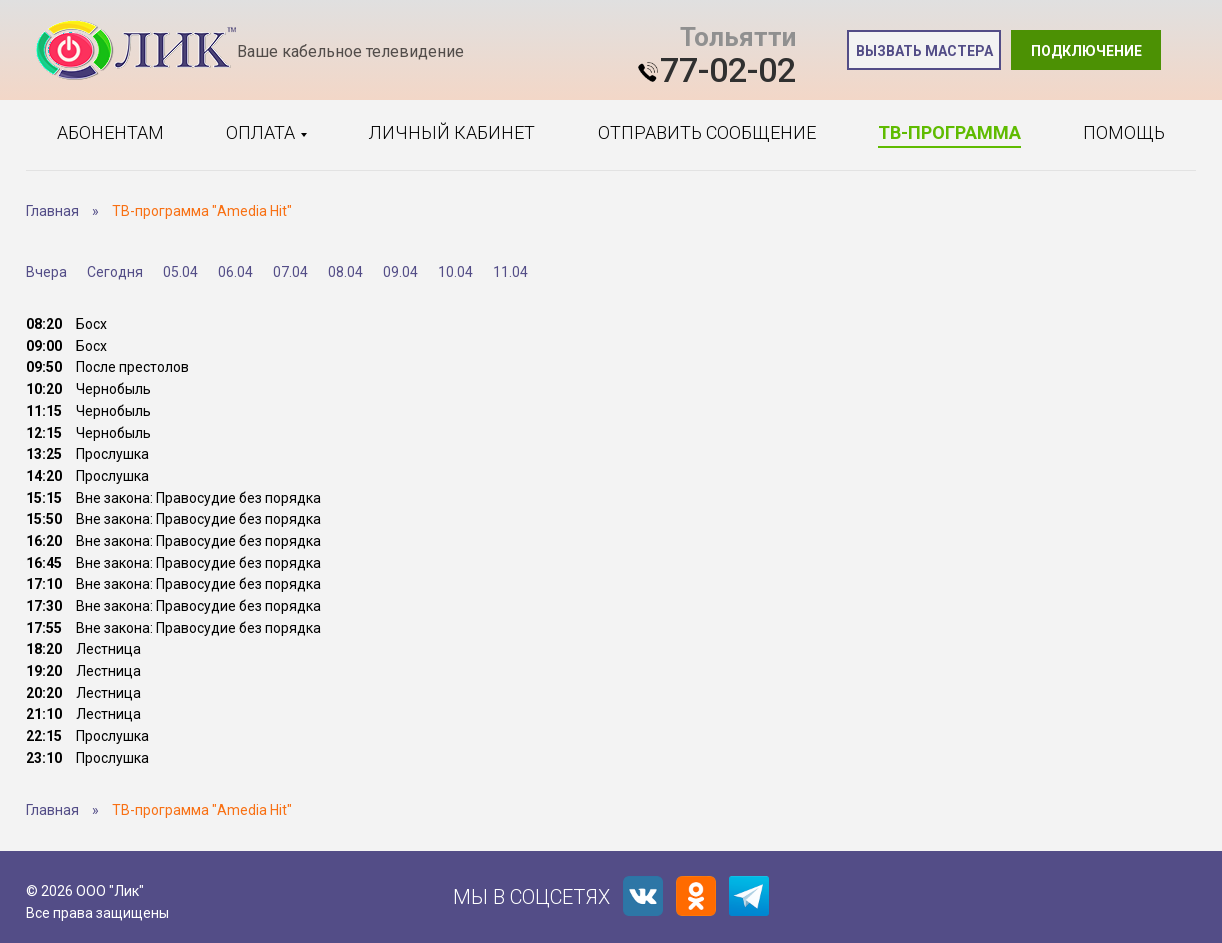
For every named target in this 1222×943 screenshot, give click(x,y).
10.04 (455, 272)
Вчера (46, 272)
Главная (52, 211)
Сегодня (115, 272)
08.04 (345, 272)
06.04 (235, 272)
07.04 (290, 272)
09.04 (400, 272)
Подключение (1086, 51)
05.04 (180, 272)
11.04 (510, 272)
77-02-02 (728, 70)
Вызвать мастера (924, 51)
